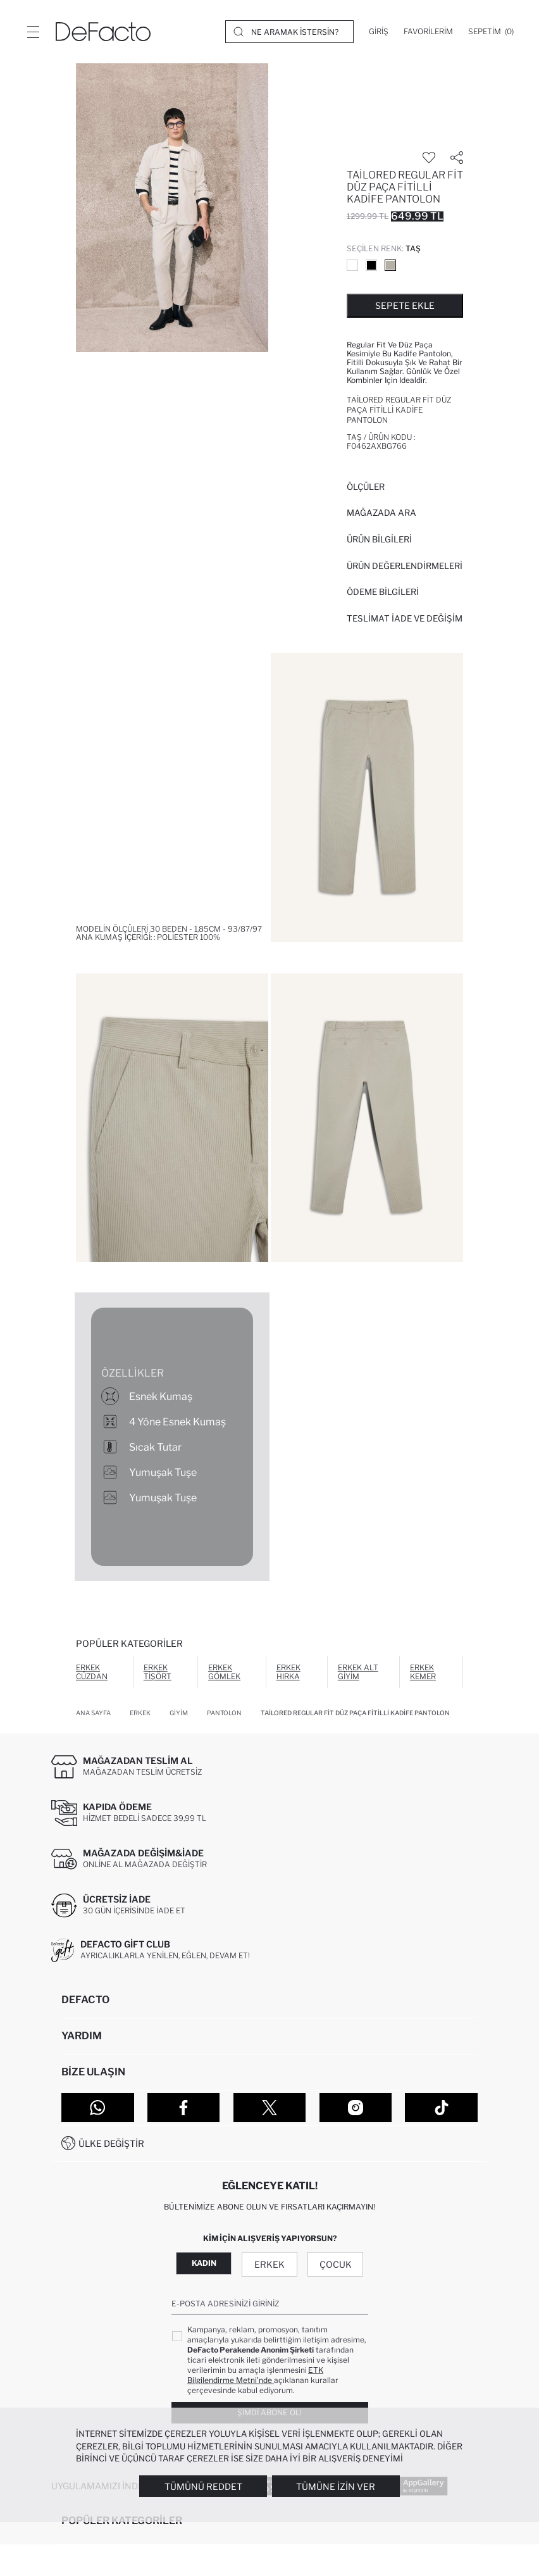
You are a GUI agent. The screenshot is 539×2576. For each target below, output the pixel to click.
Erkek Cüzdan (92, 1672)
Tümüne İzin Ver (335, 2486)
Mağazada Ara (381, 513)
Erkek (269, 2264)
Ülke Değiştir (111, 2143)
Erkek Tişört (157, 1672)
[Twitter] (269, 2107)
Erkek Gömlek (224, 1672)
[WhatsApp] (97, 2107)
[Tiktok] (441, 2107)
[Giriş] (378, 31)
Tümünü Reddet (203, 2486)
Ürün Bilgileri (379, 539)
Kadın (204, 2263)
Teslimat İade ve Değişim (404, 618)
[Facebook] (183, 2107)
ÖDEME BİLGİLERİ (383, 592)
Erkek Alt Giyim (358, 1672)
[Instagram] (355, 2107)
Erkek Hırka (288, 1672)
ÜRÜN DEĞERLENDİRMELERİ (404, 566)
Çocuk (335, 2264)
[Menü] (32, 31)
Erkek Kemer (423, 1672)
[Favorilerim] (428, 31)
